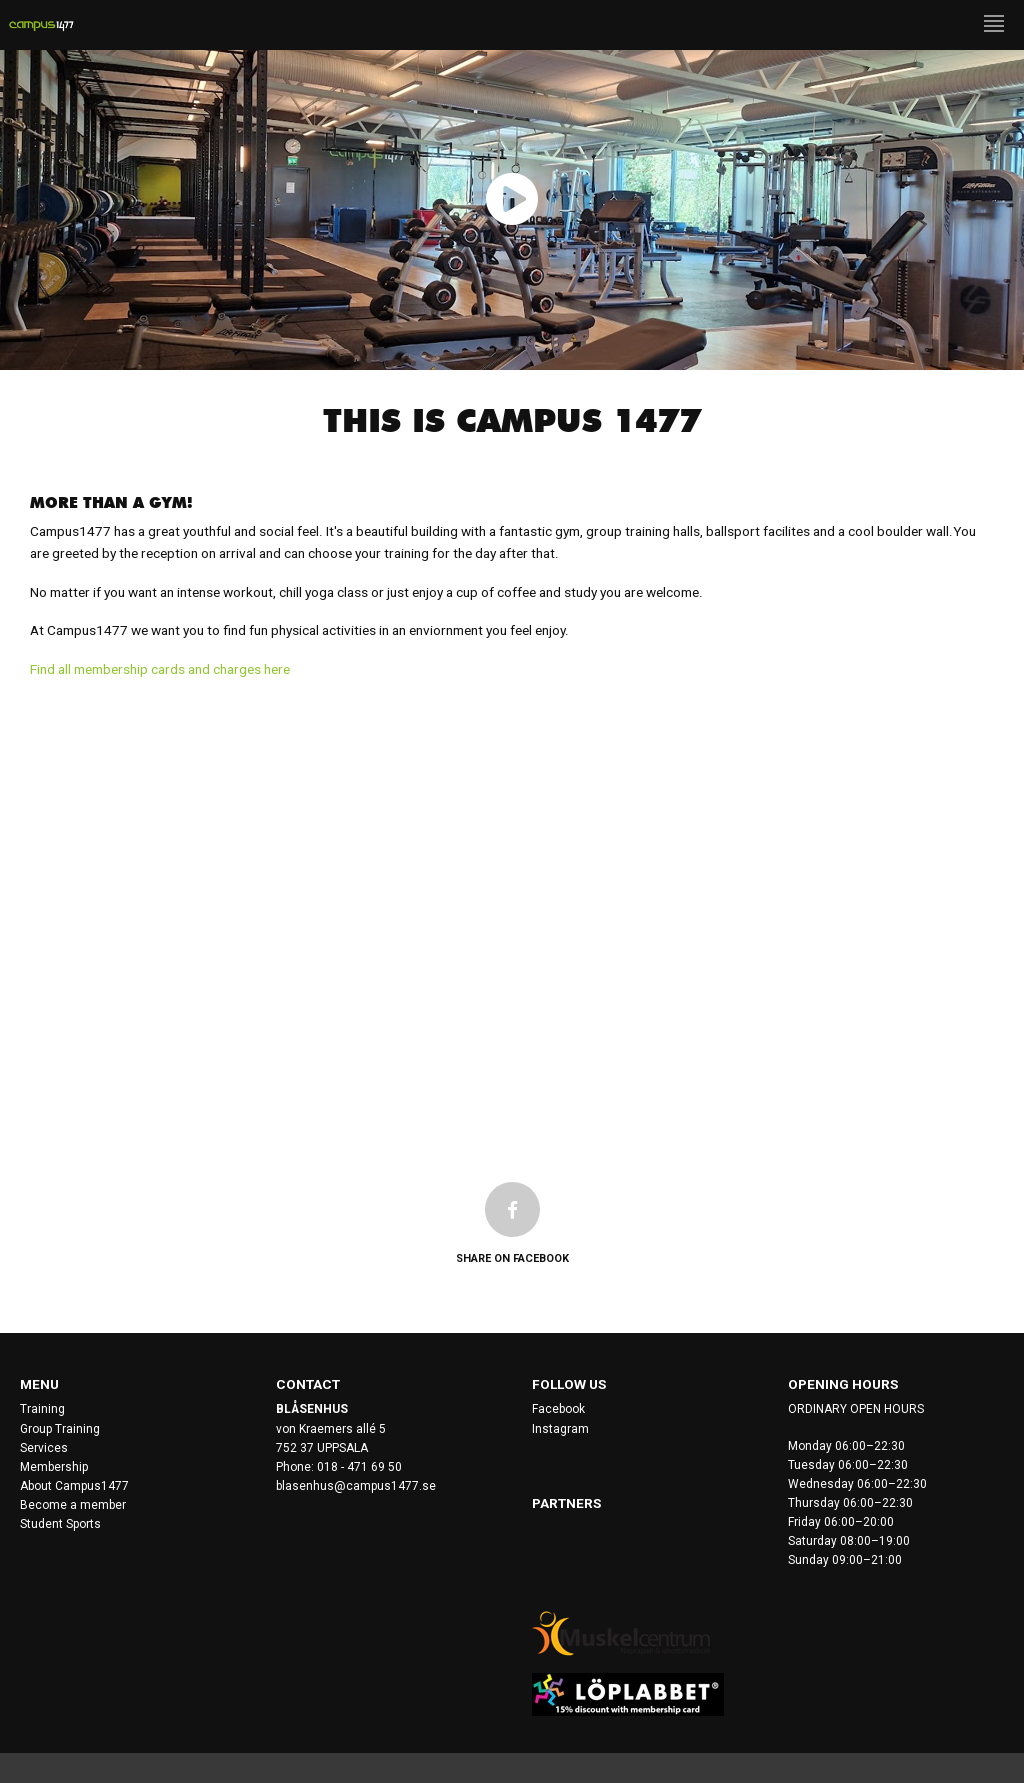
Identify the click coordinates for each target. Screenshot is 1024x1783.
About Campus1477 (74, 1486)
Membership (54, 1467)
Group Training (60, 1429)
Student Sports (60, 1524)
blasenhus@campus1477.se (356, 1486)
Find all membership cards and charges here (160, 669)
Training (42, 1409)
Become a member (73, 1505)
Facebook (558, 1409)
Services (44, 1448)
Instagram (560, 1429)
